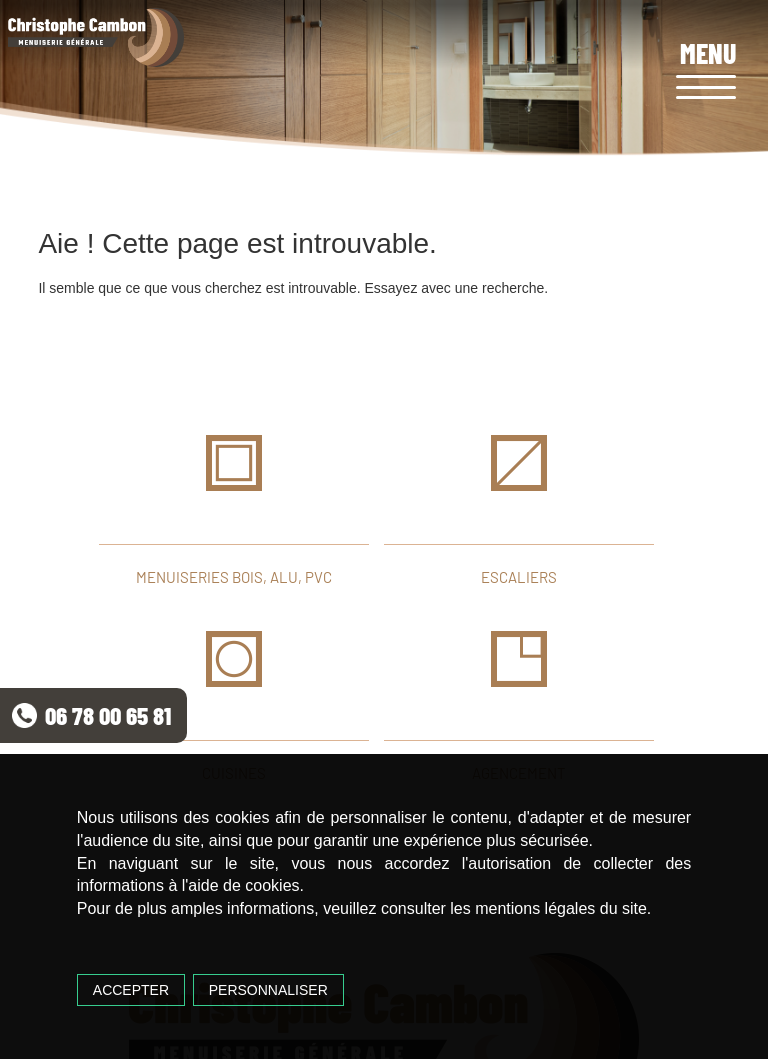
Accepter (131, 990)
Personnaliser (268, 990)
